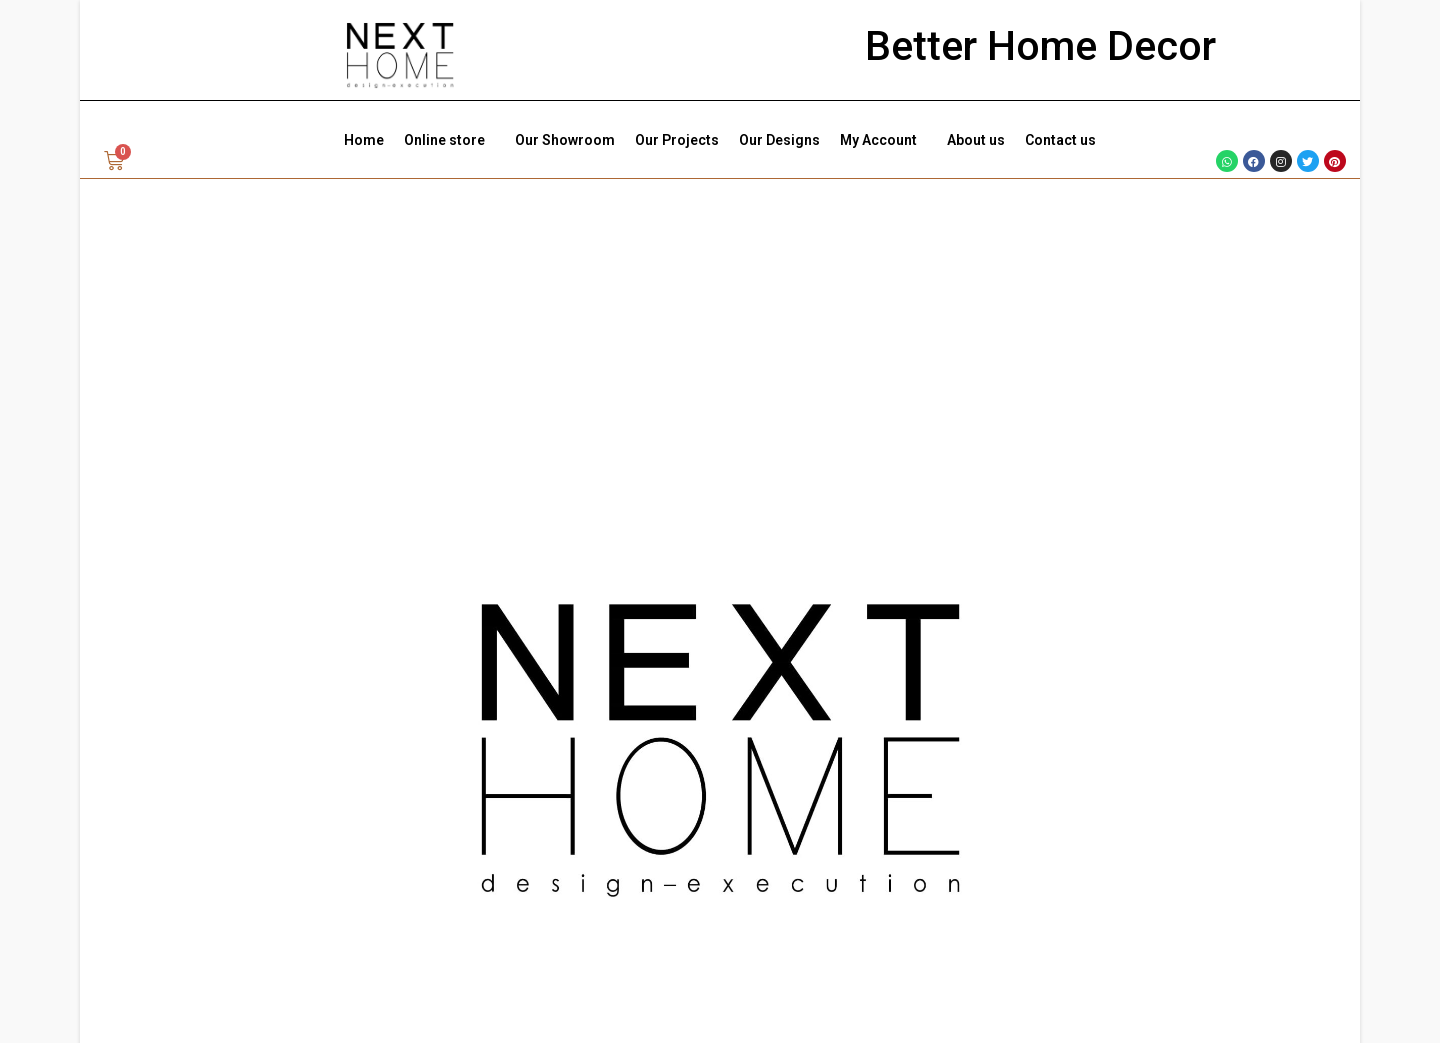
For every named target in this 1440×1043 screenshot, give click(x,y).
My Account (883, 140)
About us (976, 140)
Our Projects (677, 140)
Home (364, 140)
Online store (449, 140)
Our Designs (779, 140)
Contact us (1060, 140)
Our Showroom (565, 140)
